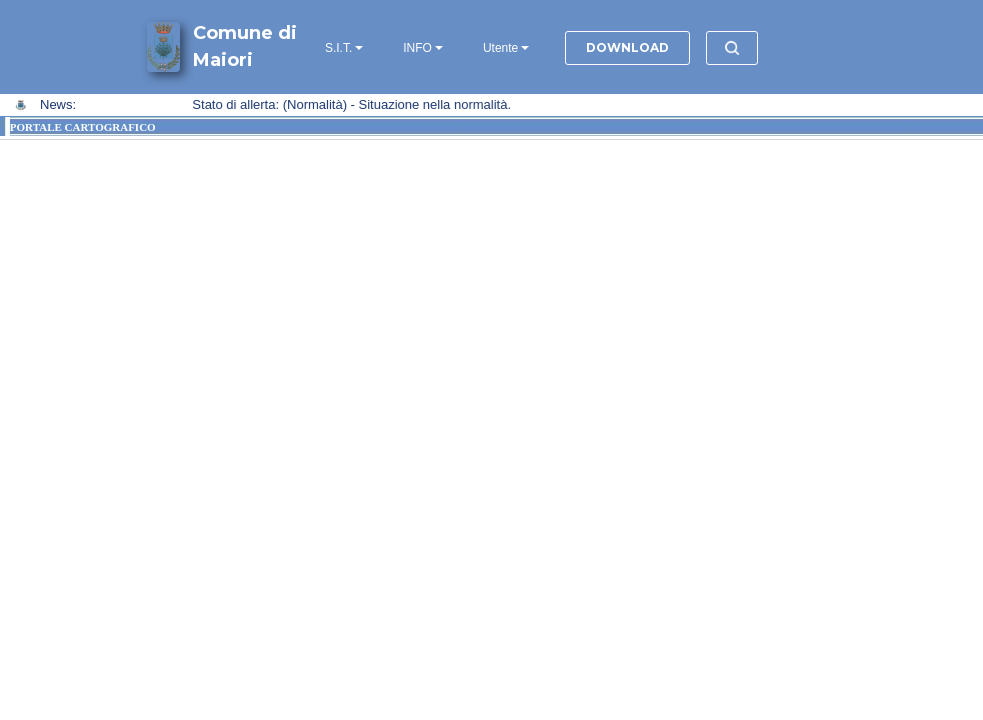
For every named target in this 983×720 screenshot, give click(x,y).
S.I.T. (338, 48)
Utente (500, 48)
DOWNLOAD (627, 47)
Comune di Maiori (245, 46)
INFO (417, 48)
